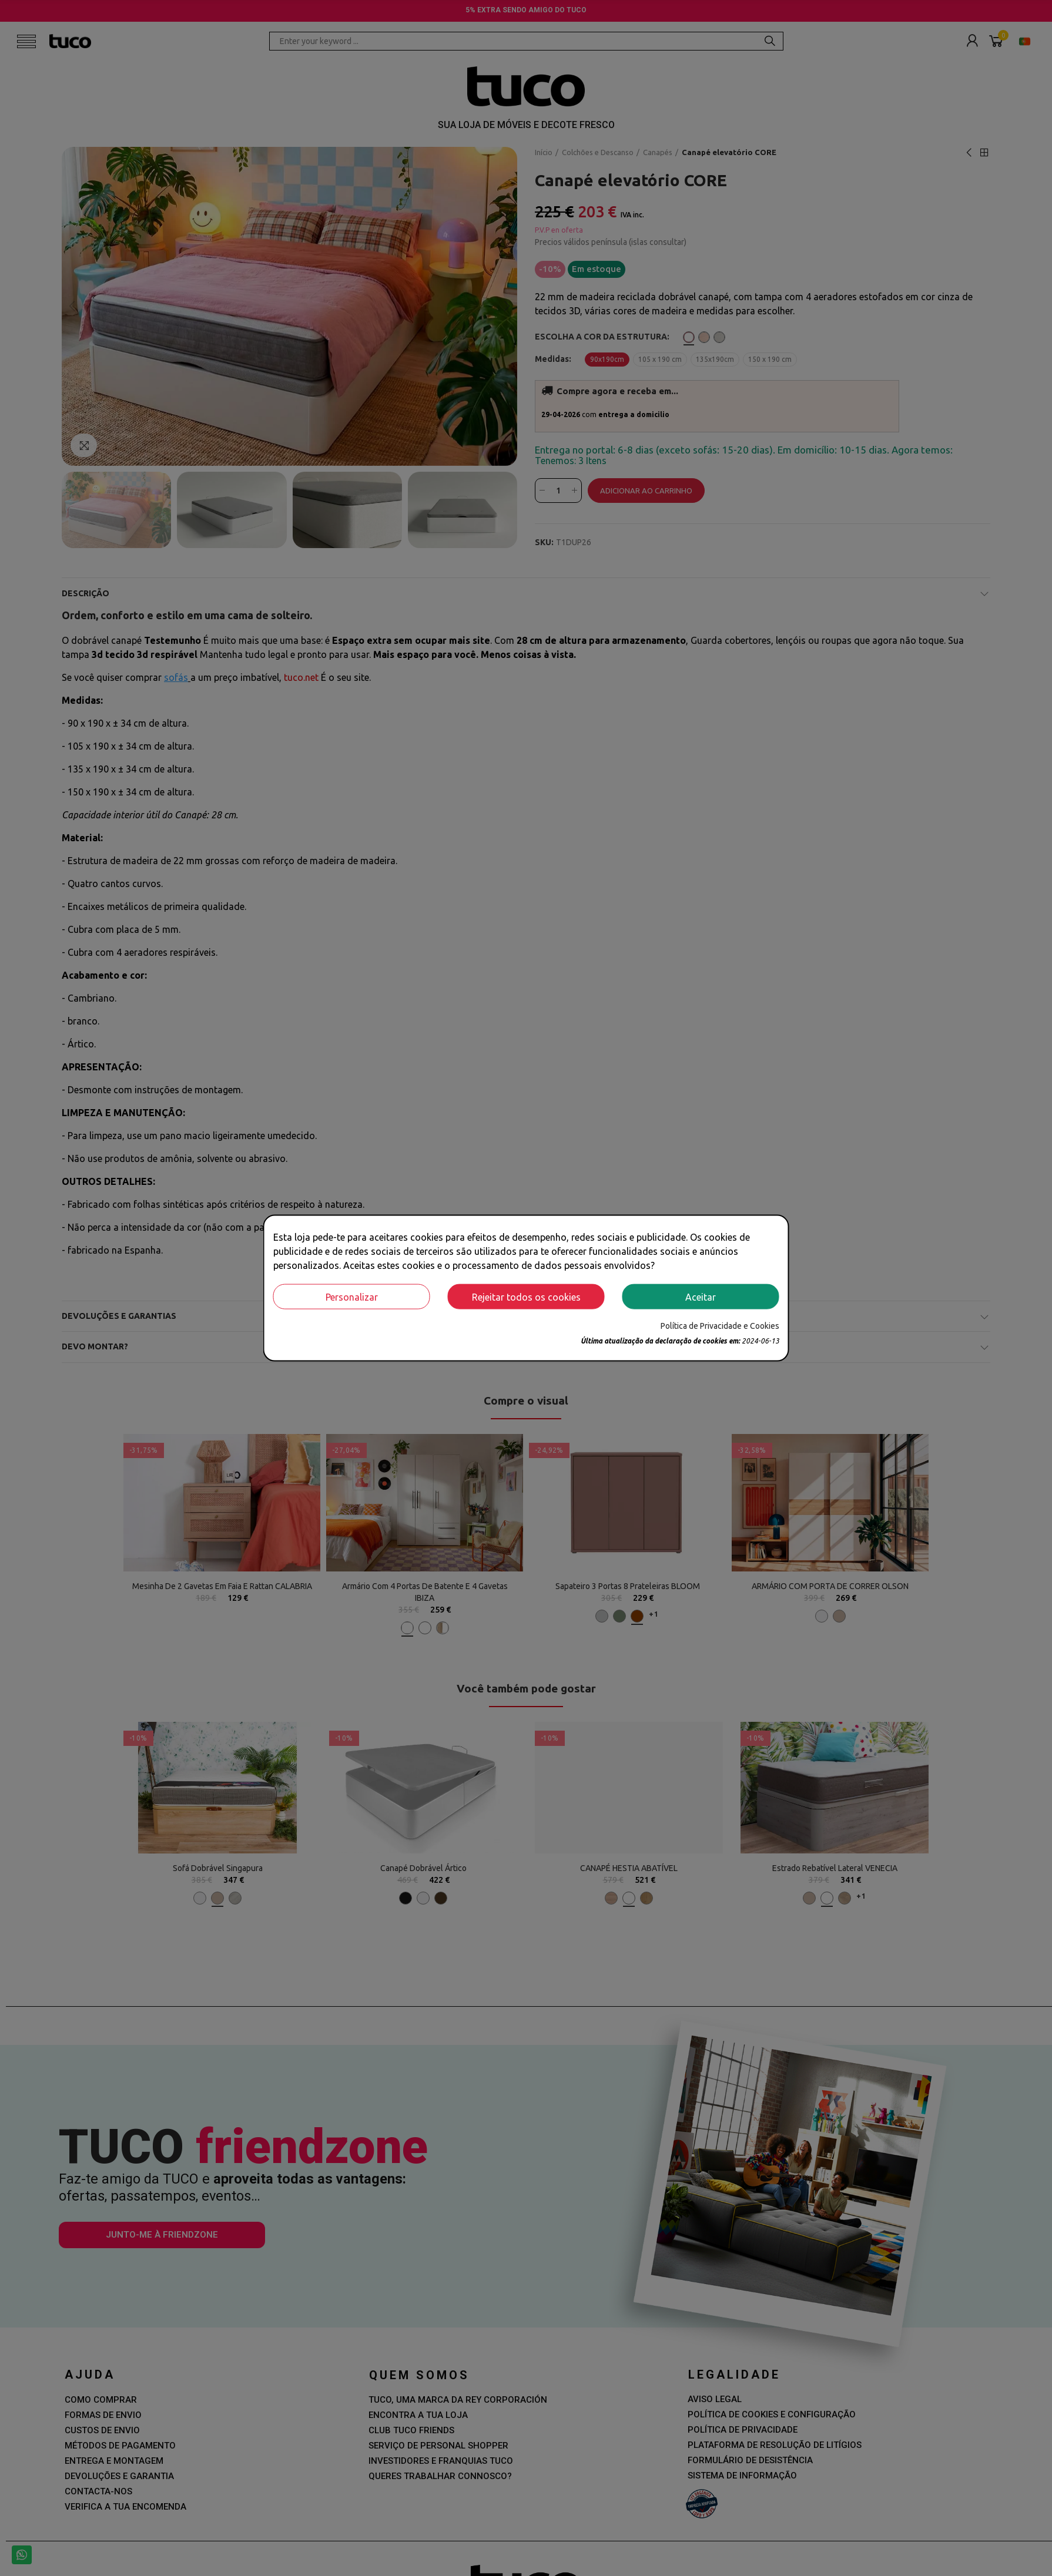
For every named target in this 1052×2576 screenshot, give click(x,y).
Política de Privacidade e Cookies (720, 1326)
